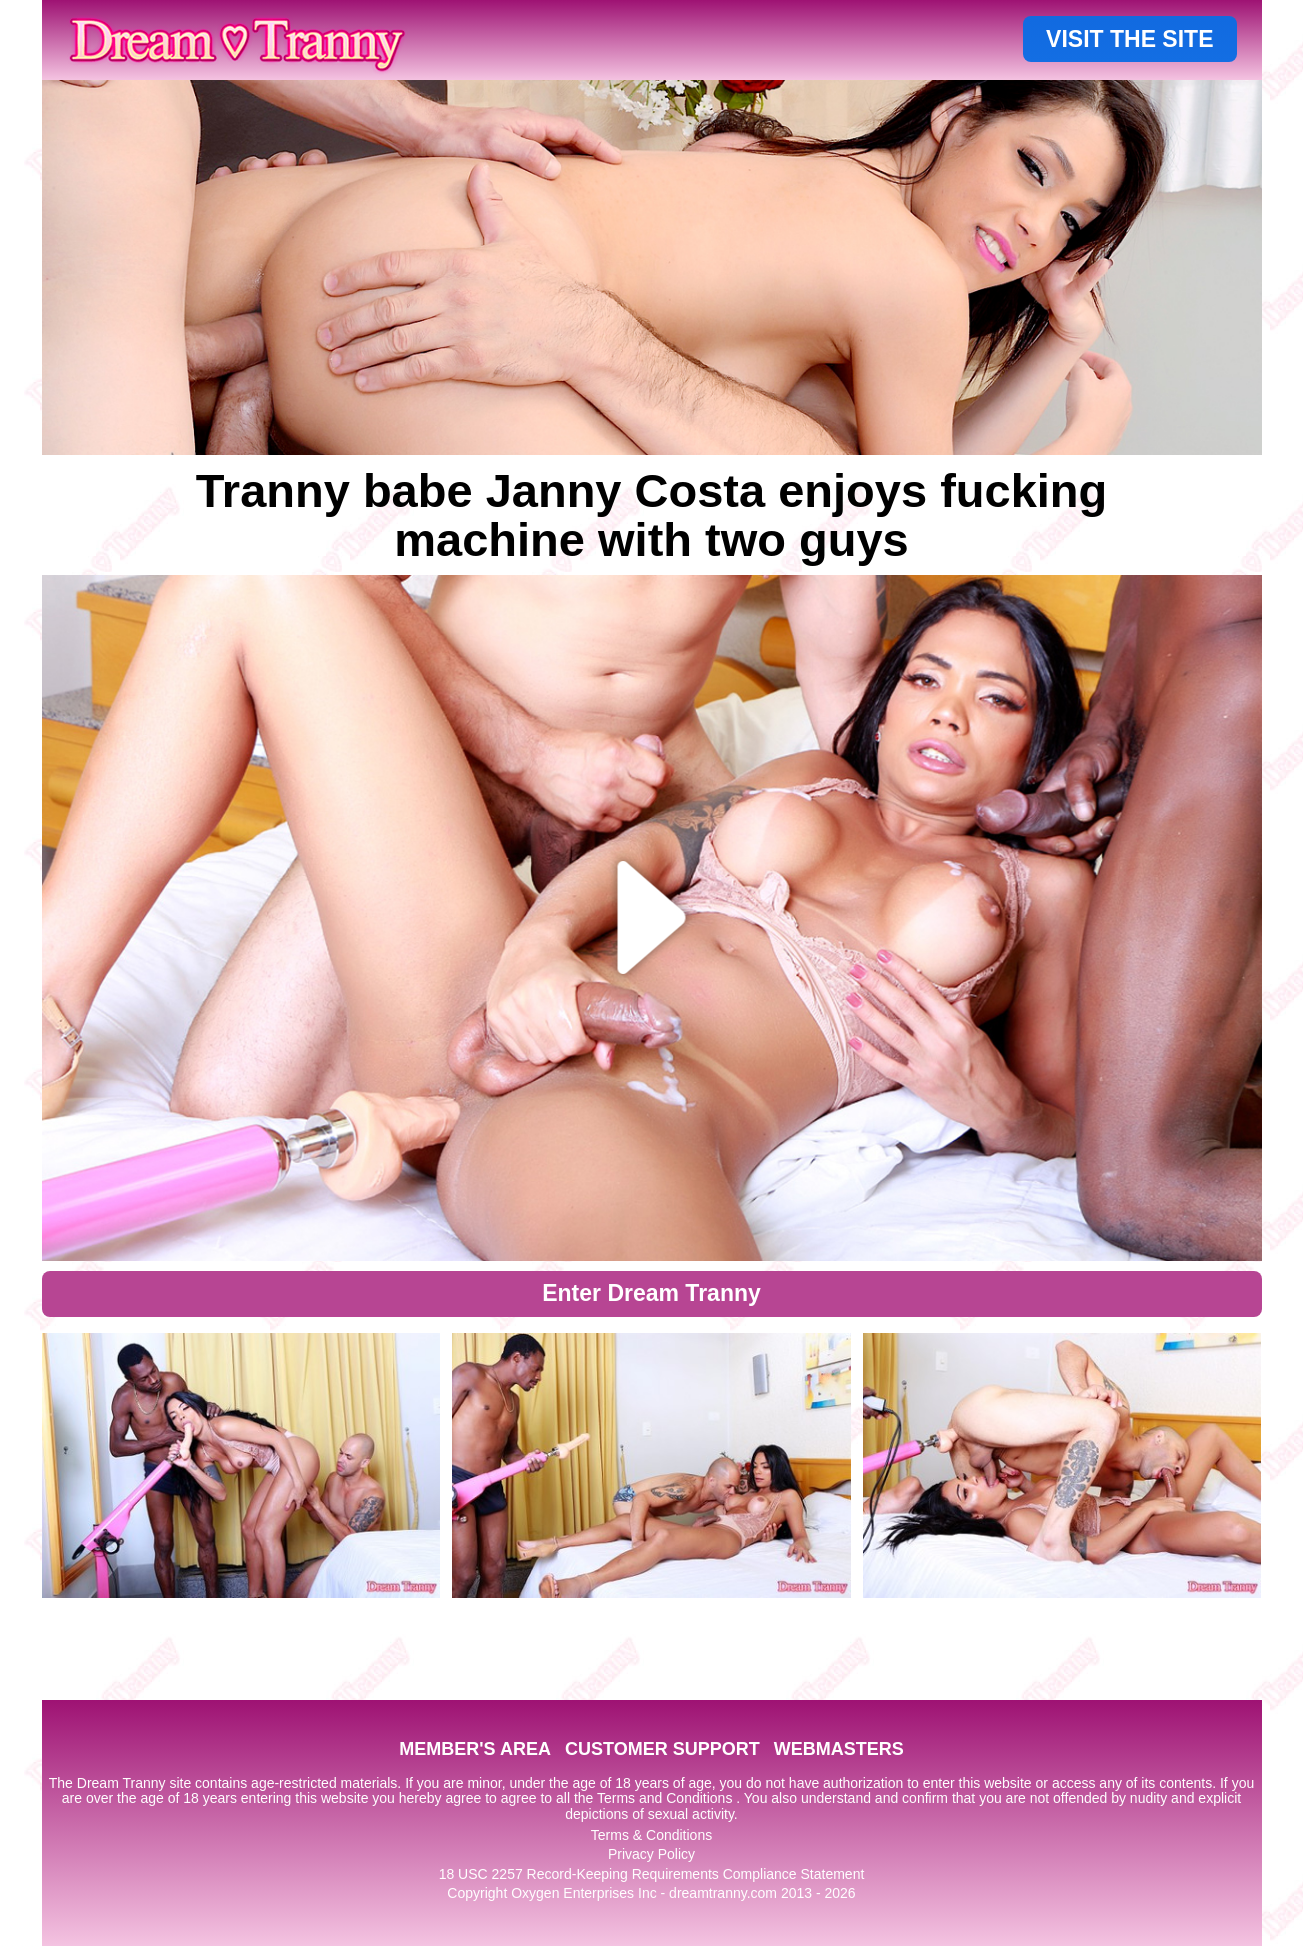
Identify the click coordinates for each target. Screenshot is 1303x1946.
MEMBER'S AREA (475, 1749)
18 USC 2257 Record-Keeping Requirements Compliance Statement (652, 1874)
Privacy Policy (651, 1854)
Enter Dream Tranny (651, 1293)
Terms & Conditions (651, 1835)
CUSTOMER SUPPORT (662, 1749)
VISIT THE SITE (1129, 39)
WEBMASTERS (839, 1749)
